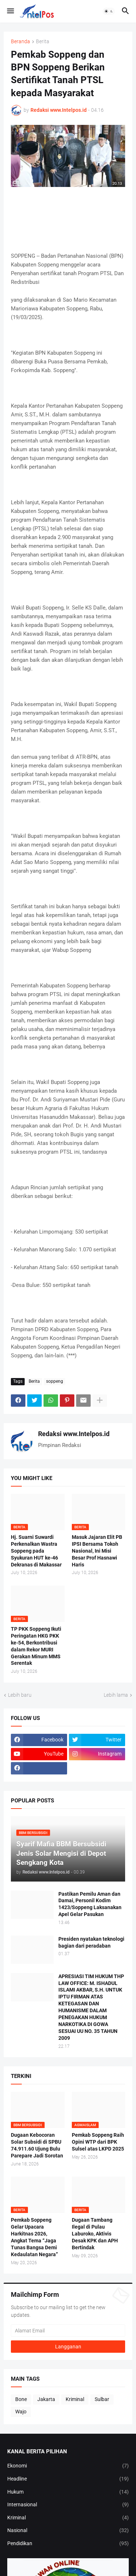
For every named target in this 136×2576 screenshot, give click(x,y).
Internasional (68, 2504)
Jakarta (46, 2399)
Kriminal (75, 2399)
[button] (10, 11)
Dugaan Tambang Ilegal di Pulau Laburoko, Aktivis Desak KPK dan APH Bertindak (95, 2233)
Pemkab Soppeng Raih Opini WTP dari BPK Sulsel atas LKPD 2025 (98, 2142)
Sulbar (102, 2399)
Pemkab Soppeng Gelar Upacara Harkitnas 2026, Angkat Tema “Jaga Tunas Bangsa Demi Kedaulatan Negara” (34, 2237)
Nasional (68, 2530)
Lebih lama (116, 1695)
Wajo (20, 2411)
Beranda (20, 41)
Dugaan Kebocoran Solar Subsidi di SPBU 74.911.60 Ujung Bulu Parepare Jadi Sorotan (37, 2145)
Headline (68, 2479)
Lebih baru (20, 1695)
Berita (42, 41)
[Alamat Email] (68, 2330)
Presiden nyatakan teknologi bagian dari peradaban (91, 1942)
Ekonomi (68, 2466)
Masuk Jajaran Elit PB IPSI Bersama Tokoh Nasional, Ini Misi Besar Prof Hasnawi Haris (97, 1551)
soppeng (54, 1381)
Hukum (68, 2492)
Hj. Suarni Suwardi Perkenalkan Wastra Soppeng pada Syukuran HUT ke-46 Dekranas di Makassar (36, 1551)
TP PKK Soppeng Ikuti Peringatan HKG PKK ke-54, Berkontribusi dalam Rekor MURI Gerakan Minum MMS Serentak (36, 1646)
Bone (21, 2399)
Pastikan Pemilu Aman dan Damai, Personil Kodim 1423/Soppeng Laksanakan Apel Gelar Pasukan (89, 1904)
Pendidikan (68, 2543)
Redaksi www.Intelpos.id (74, 1434)
